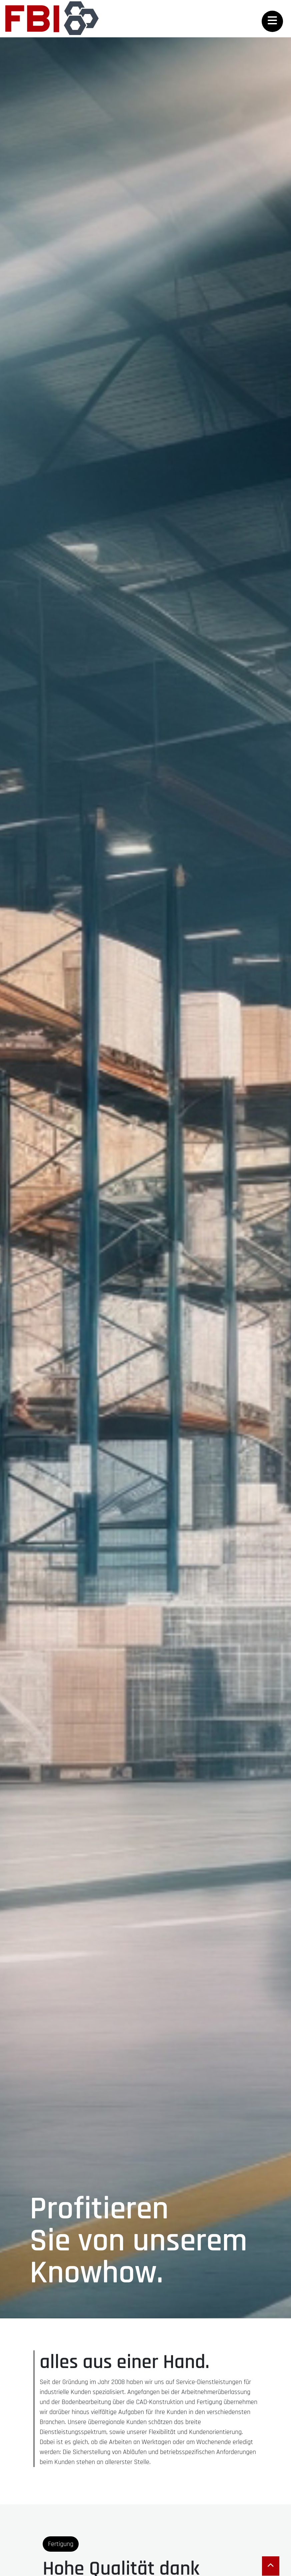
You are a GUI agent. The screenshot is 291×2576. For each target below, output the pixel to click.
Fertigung (60, 2544)
